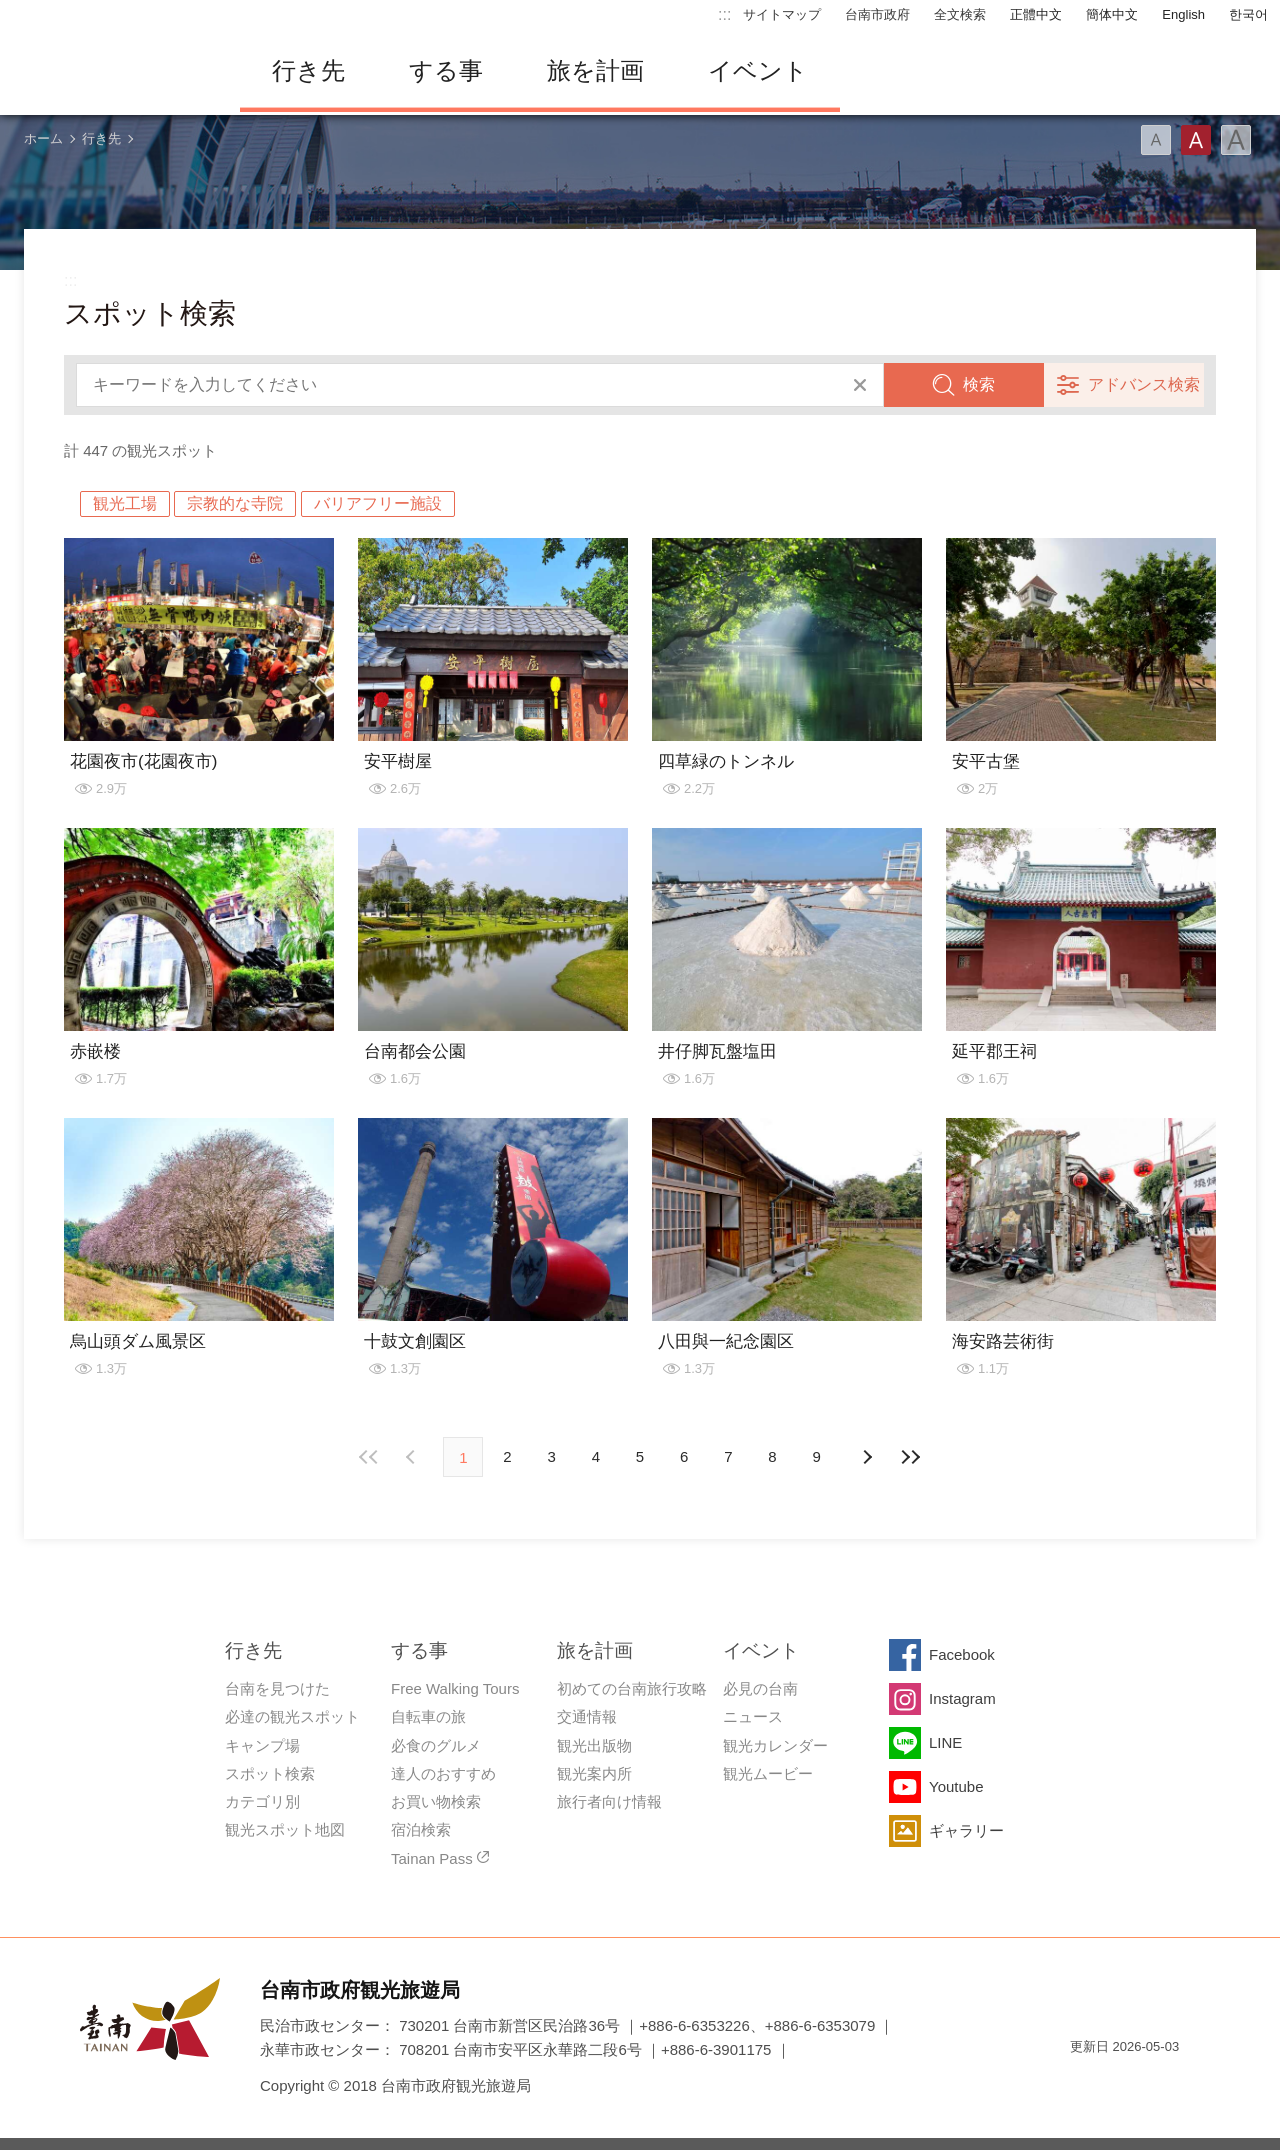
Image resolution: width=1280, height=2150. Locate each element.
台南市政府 (877, 14)
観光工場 (125, 503)
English (1183, 14)
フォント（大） (1236, 140)
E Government (1085, 2082)
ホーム (43, 138)
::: (724, 14)
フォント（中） (1196, 140)
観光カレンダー (775, 1745)
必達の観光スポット (292, 1716)
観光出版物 (594, 1745)
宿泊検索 (421, 1829)
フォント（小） (1156, 140)
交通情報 (587, 1716)
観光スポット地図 (285, 1829)
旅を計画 (595, 70)
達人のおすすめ (443, 1773)
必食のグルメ (436, 1745)
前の (867, 1457)
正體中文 (1036, 14)
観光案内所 (594, 1773)
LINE (945, 1742)
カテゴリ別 (262, 1801)
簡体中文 (1112, 14)
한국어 (1248, 14)
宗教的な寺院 (235, 503)
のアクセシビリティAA (1156, 2082)
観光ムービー (768, 1773)
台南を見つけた (277, 1688)
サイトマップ (782, 14)
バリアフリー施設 (378, 503)
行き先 (308, 70)
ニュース (753, 1716)
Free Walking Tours (455, 1688)
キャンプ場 (262, 1745)
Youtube (956, 1786)
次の (413, 1457)
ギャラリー (966, 1830)
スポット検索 (270, 1773)
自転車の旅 (428, 1716)
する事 (446, 70)
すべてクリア (860, 385)
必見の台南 (760, 1688)
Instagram (962, 1698)
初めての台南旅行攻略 (632, 1688)
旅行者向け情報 (609, 1801)
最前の (369, 1457)
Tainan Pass (432, 1858)
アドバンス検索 (1144, 384)
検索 (979, 384)
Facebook (962, 1654)
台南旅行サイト (110, 71)
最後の (911, 1457)
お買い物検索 (436, 1801)
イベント (758, 70)
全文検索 (960, 14)
